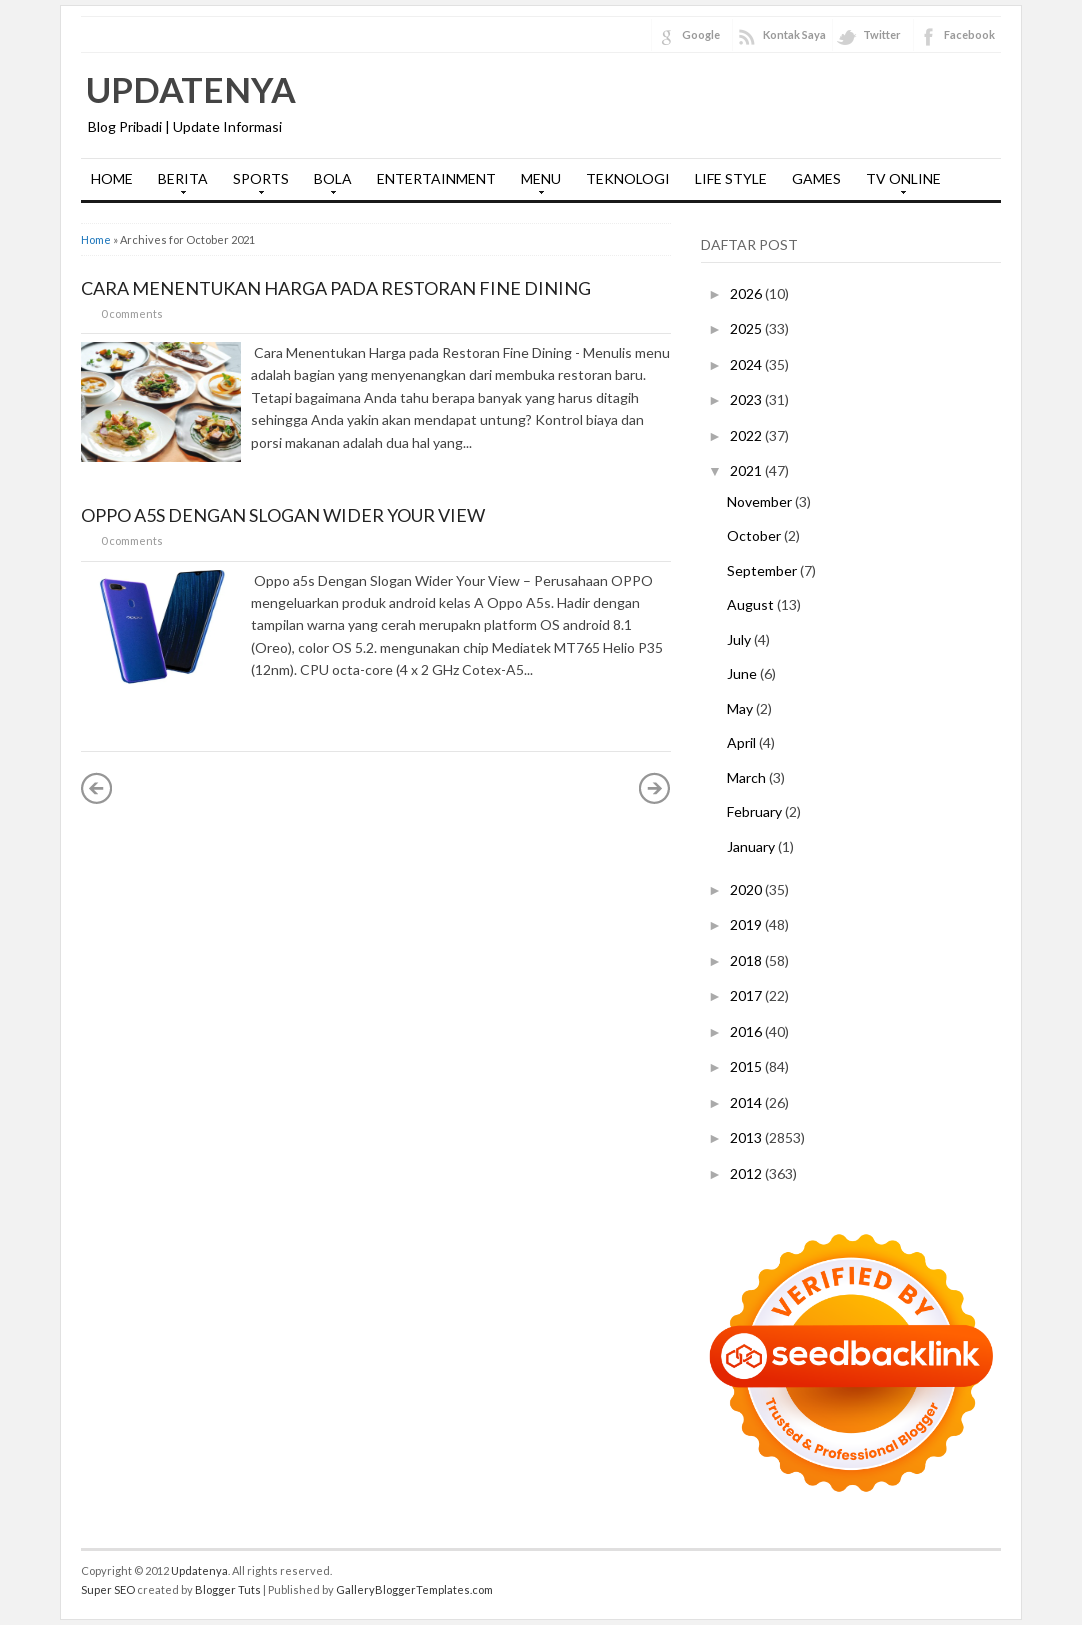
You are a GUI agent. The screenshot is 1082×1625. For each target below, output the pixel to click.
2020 (747, 889)
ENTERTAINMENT (436, 178)
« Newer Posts (97, 788)
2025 (747, 328)
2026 (747, 293)
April (743, 742)
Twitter (882, 34)
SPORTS (256, 185)
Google (701, 34)
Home (96, 239)
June (743, 673)
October (755, 535)
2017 (747, 995)
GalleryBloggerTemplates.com (414, 1589)
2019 (747, 924)
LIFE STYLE (731, 178)
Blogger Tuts (228, 1589)
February (756, 811)
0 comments (132, 313)
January (752, 846)
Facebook (969, 34)
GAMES (816, 178)
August (752, 604)
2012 (747, 1173)
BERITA (178, 185)
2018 (747, 960)
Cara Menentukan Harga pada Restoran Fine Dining (336, 288)
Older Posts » (655, 788)
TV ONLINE (898, 185)
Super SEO (108, 1589)
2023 (747, 399)
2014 (747, 1102)
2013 (747, 1137)
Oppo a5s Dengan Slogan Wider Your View (283, 515)
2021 (747, 470)
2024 (747, 364)
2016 (747, 1031)
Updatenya (191, 89)
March (748, 777)
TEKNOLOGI (628, 178)
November (761, 501)
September (763, 570)
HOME (112, 178)
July (740, 639)
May (741, 708)
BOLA (328, 185)
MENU (536, 185)
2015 (747, 1066)
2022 (747, 435)
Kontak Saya (794, 34)
